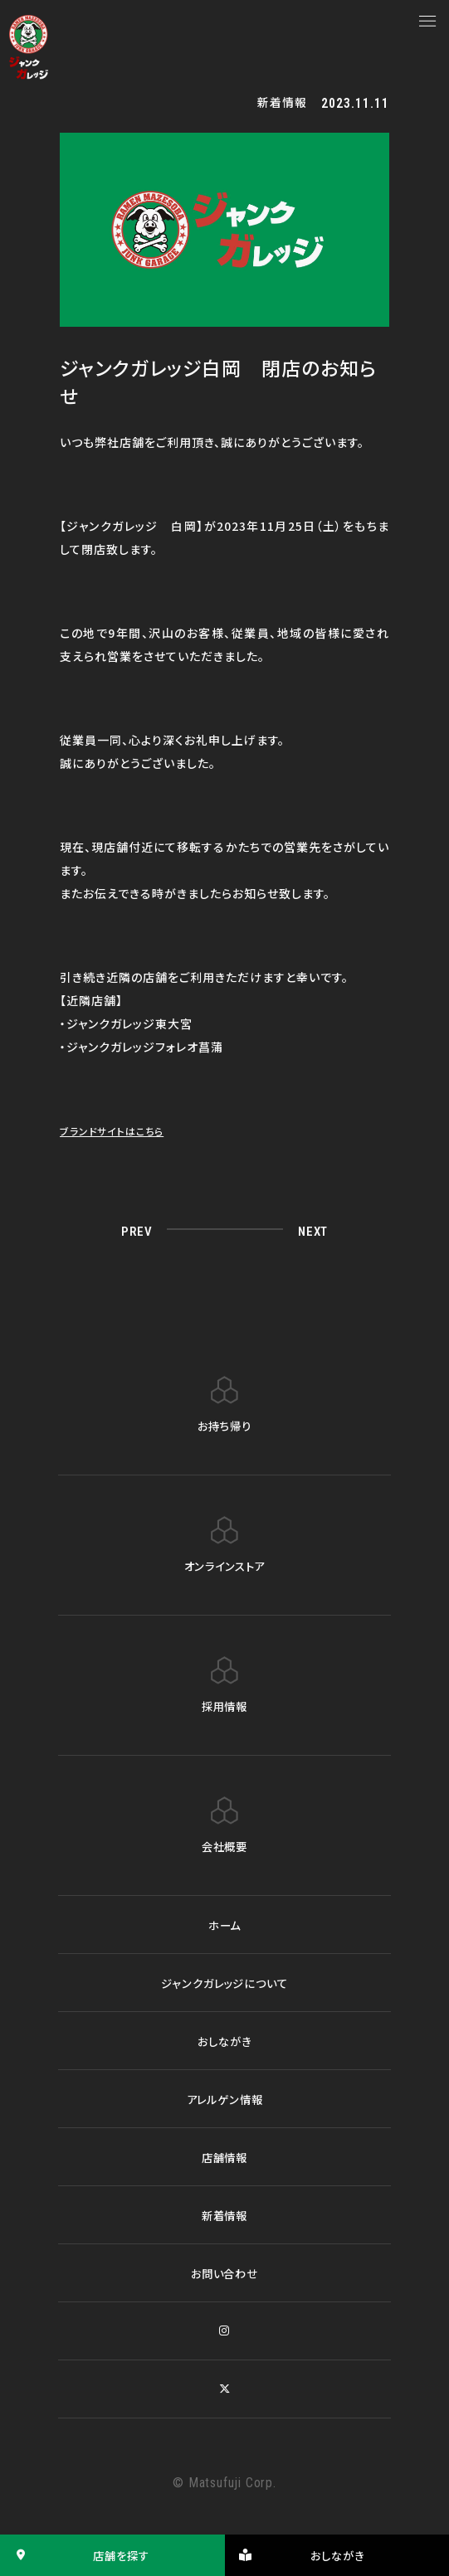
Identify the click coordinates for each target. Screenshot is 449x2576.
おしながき (225, 2041)
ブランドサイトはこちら (119, 1130)
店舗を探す (77, 2555)
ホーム (224, 1925)
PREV (138, 1230)
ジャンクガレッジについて (225, 1983)
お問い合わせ (224, 2273)
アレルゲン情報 (224, 2099)
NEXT (310, 1230)
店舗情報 (225, 2157)
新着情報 (225, 2215)
